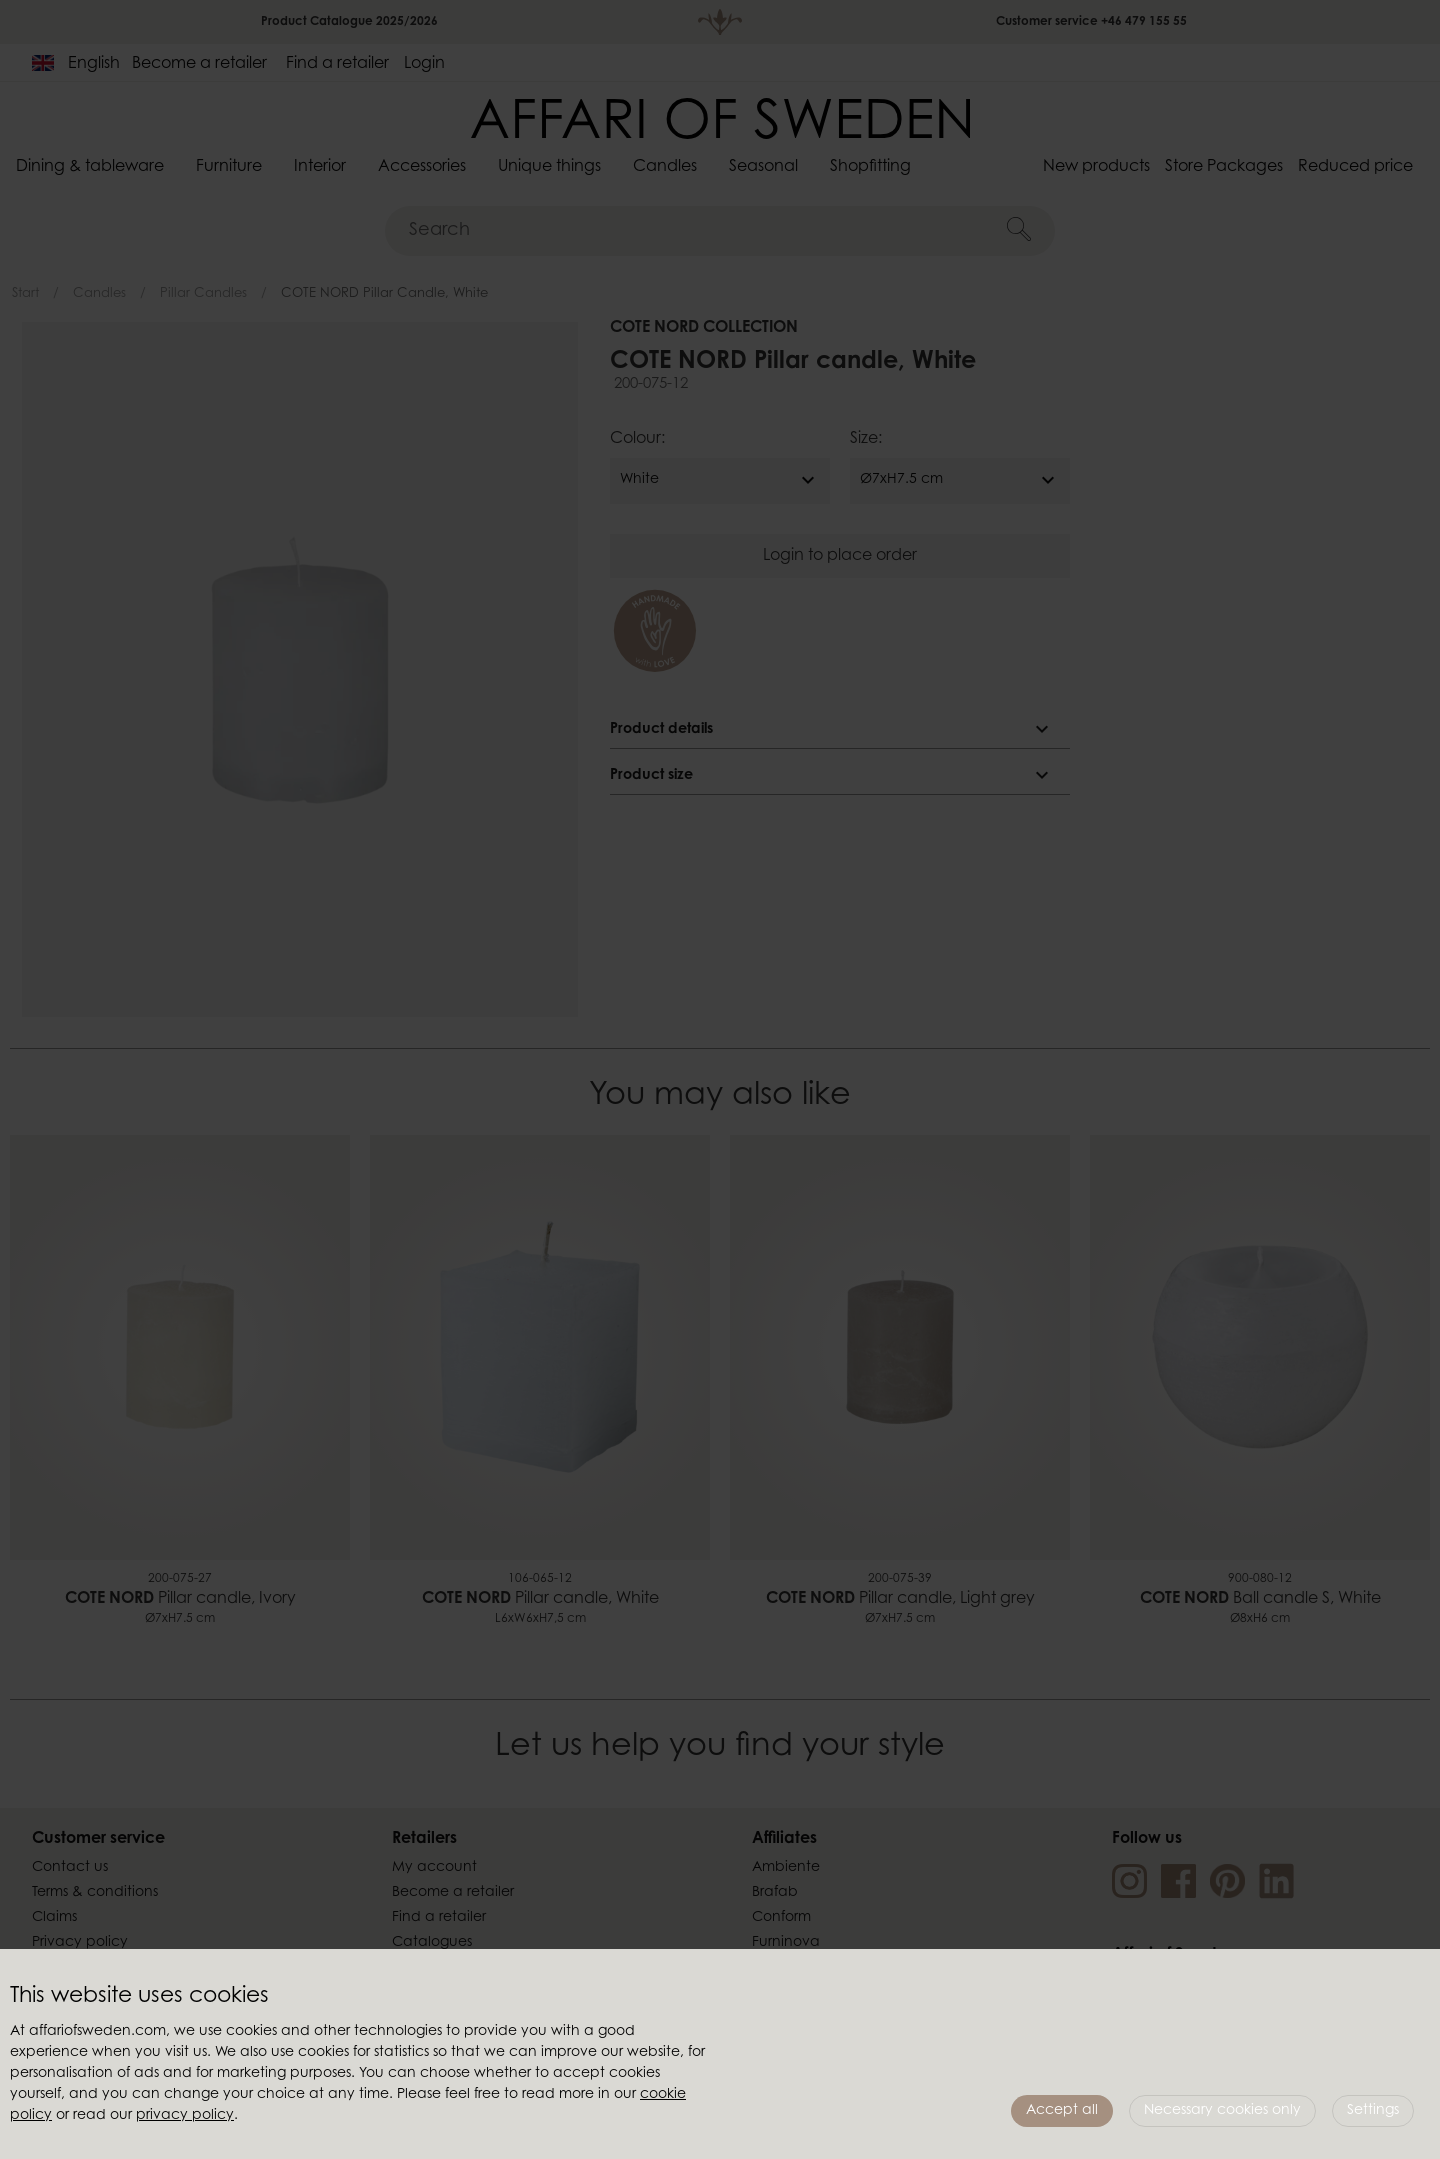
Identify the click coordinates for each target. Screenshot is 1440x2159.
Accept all (1062, 2111)
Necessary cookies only (1222, 2111)
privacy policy (185, 2116)
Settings (1373, 2111)
